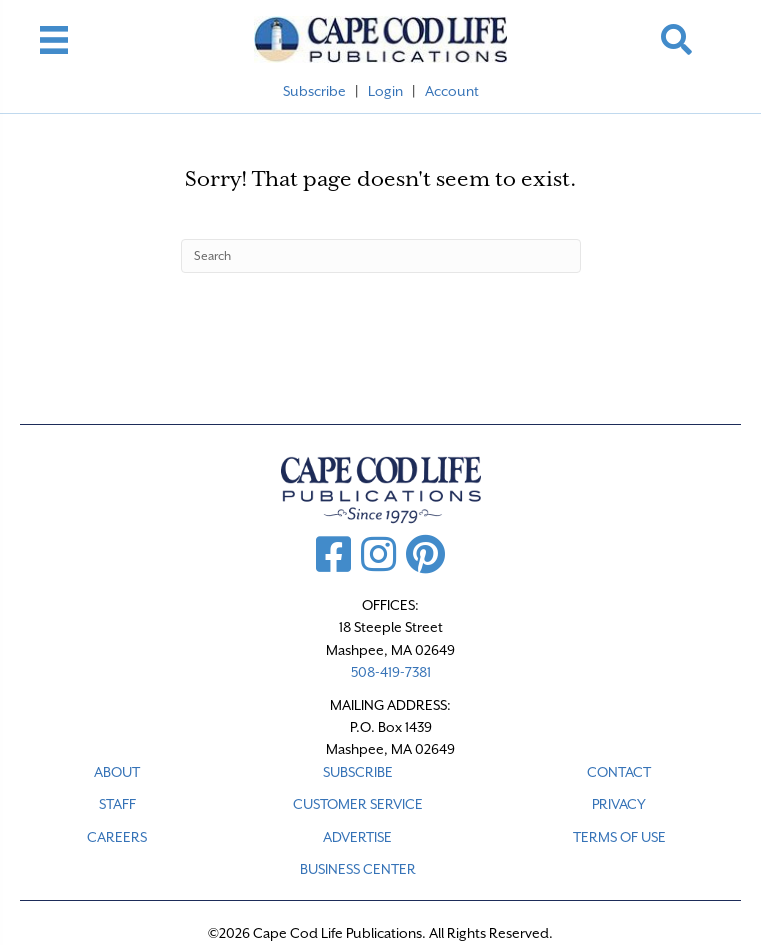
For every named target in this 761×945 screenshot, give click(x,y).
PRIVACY (619, 804)
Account (452, 91)
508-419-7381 (391, 672)
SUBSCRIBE (358, 772)
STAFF (117, 804)
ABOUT (117, 772)
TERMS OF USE (619, 837)
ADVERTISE (357, 837)
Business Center (358, 869)
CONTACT (619, 772)
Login (385, 91)
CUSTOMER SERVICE (358, 804)
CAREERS (117, 837)
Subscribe (314, 91)
